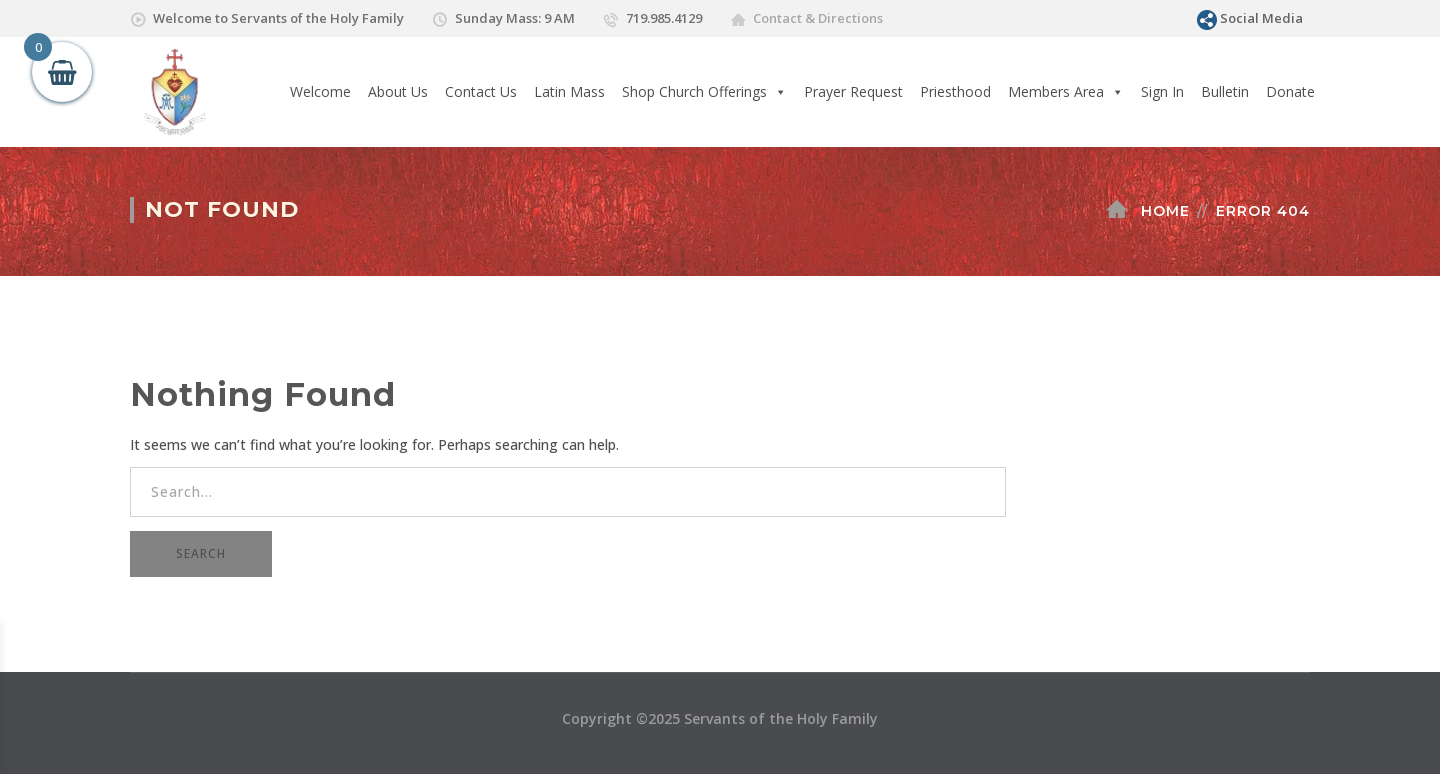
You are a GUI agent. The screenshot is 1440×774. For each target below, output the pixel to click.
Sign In (1162, 91)
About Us (398, 91)
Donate (1290, 91)
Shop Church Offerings (704, 92)
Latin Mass (569, 91)
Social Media (1261, 18)
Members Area (1066, 92)
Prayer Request (853, 91)
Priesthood (955, 91)
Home (1165, 211)
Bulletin (1225, 91)
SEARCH (201, 553)
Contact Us (481, 91)
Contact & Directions (818, 18)
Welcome (320, 91)
